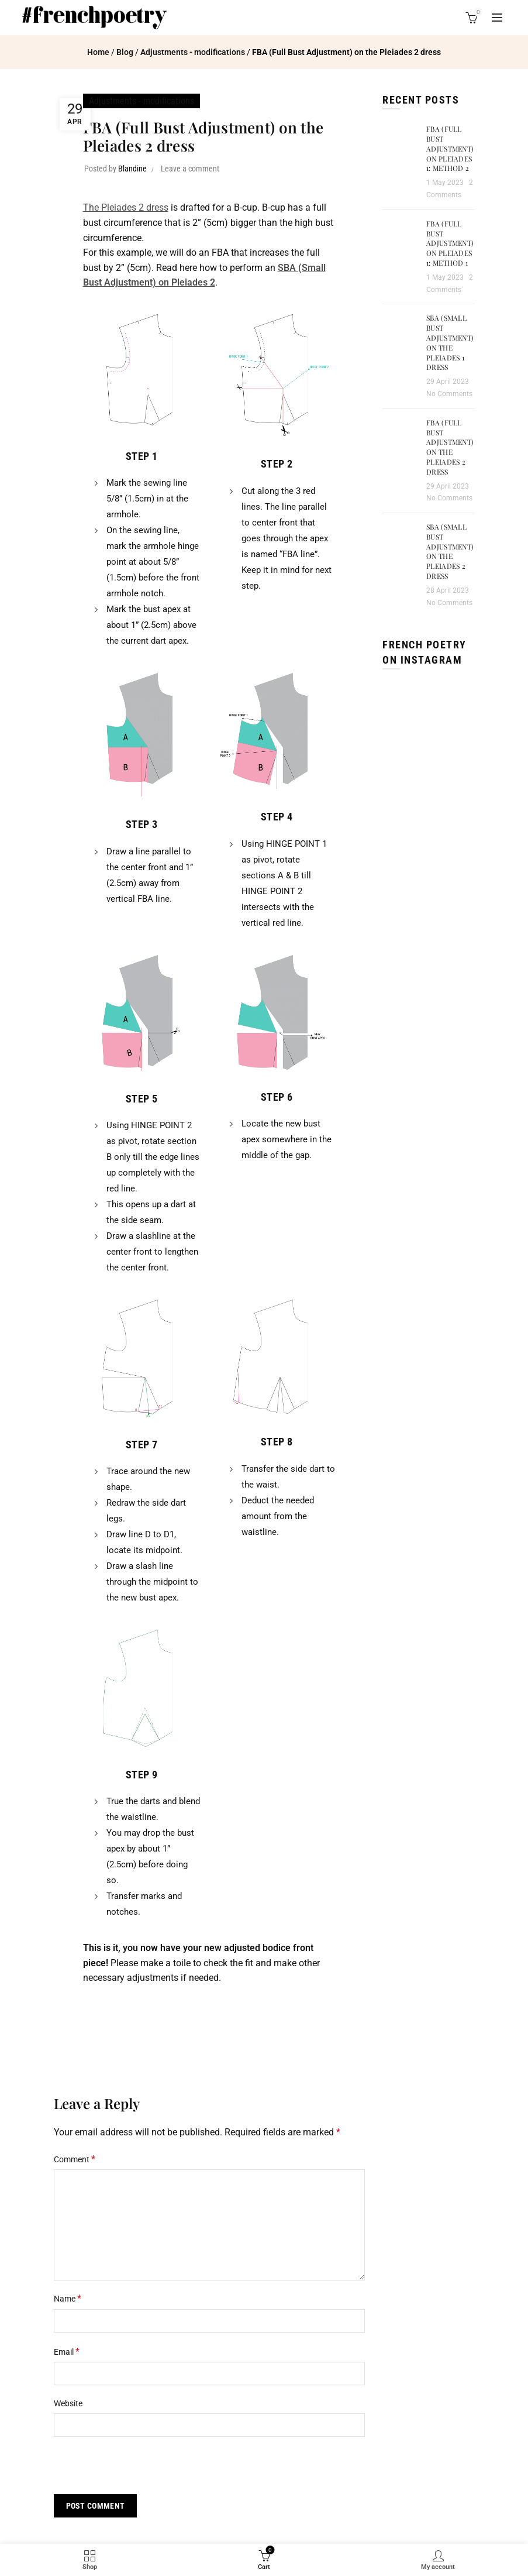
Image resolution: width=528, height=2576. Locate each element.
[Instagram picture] (396, 698)
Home (98, 52)
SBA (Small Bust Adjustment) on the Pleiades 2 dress (450, 551)
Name (67, 2298)
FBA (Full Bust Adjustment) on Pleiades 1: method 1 (450, 243)
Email (67, 2351)
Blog (124, 52)
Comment (74, 2159)
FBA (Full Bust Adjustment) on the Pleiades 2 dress (450, 447)
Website (68, 2403)
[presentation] (134, 2468)
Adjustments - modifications (192, 52)
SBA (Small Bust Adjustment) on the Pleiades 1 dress (450, 342)
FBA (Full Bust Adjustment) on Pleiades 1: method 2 (450, 148)
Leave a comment (190, 168)
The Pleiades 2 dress (125, 207)
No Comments (449, 394)
